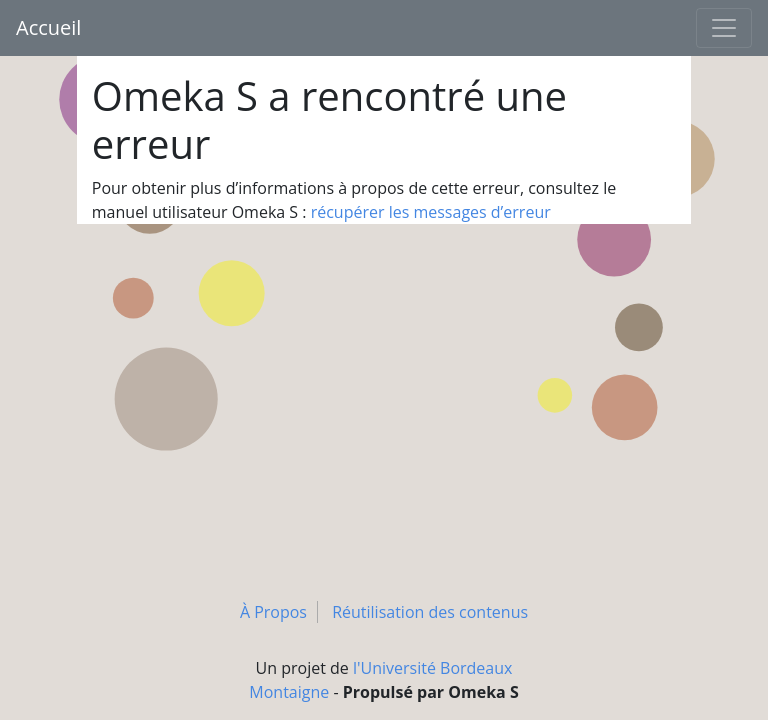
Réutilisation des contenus (430, 612)
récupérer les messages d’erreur (431, 212)
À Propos (273, 612)
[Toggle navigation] (724, 28)
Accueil (48, 27)
